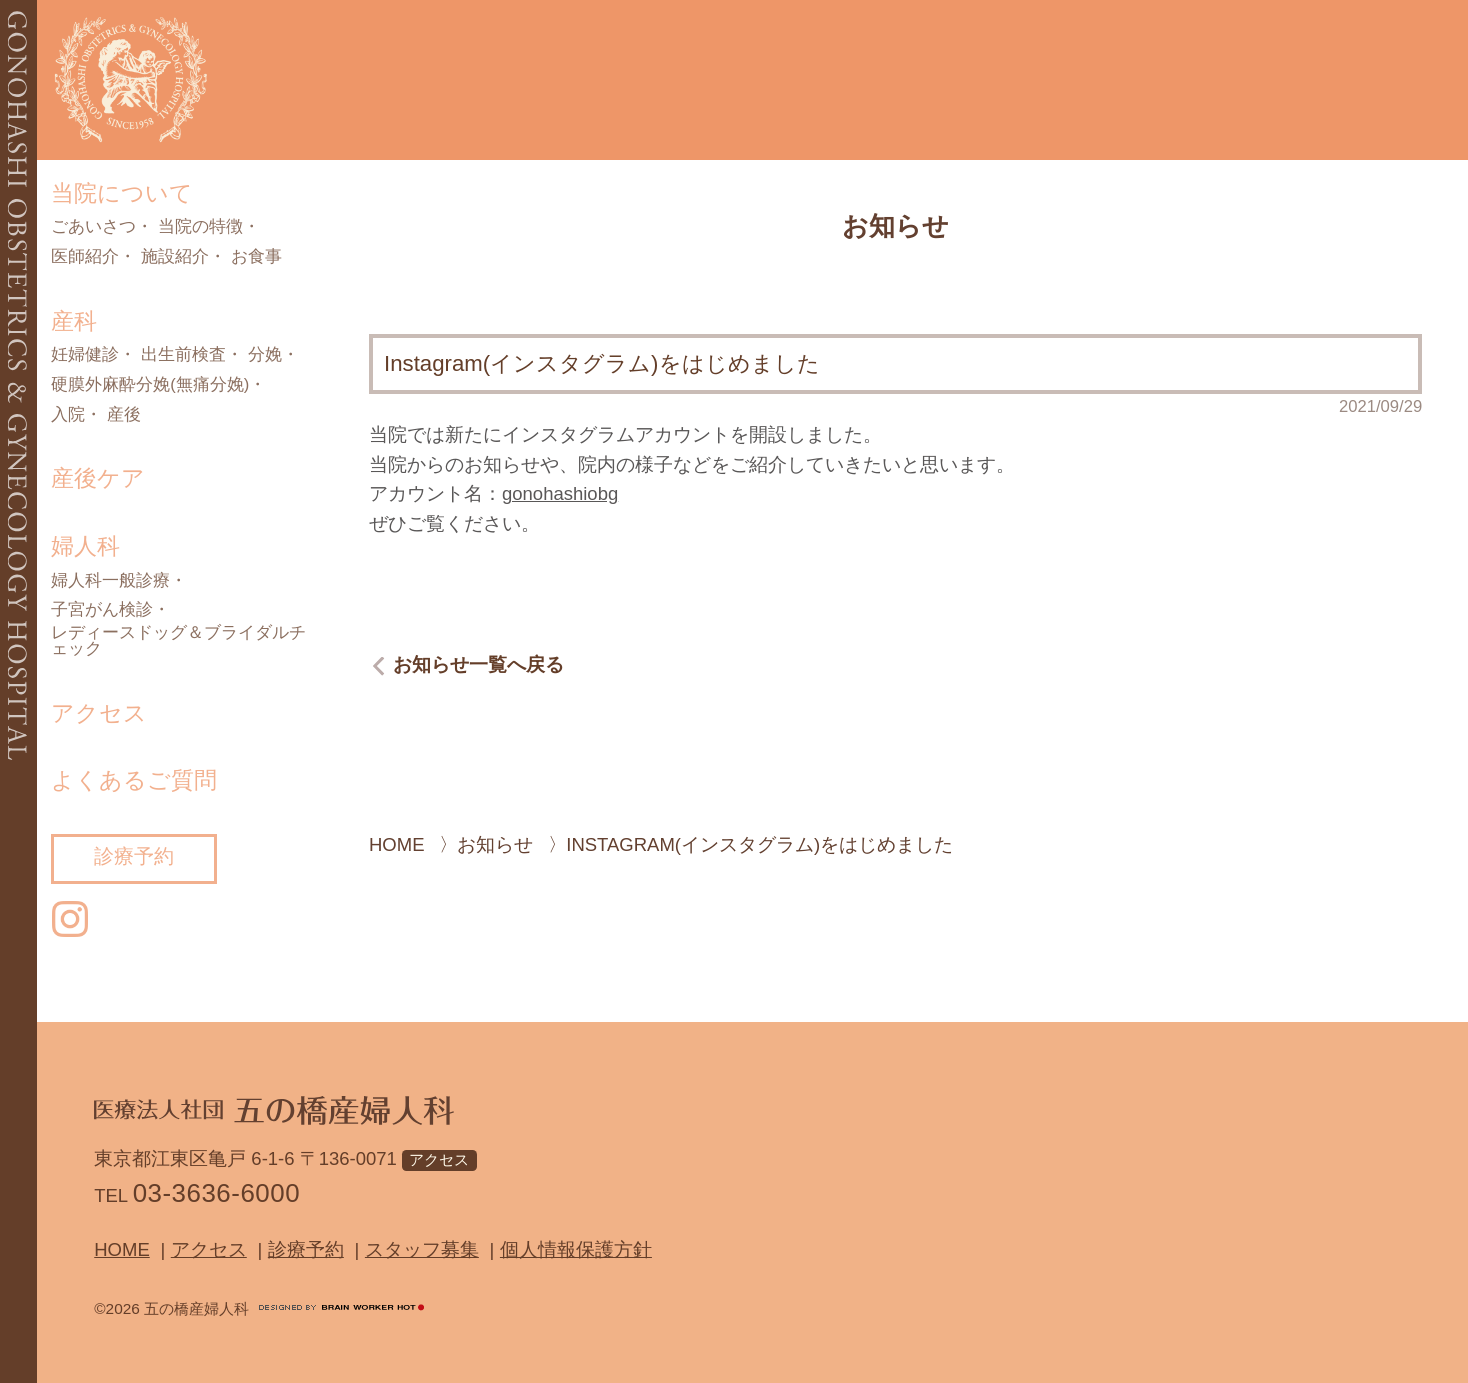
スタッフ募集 (422, 1249)
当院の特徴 (200, 227)
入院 (68, 415)
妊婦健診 (85, 355)
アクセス (99, 713)
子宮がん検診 (102, 610)
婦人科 (85, 546)
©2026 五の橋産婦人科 (171, 1308)
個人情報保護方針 (576, 1249)
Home (122, 1249)
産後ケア (98, 478)
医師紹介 (85, 257)
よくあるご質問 (134, 780)
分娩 (265, 355)
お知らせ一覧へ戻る (478, 665)
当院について (122, 193)
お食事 (256, 257)
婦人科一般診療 (110, 581)
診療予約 (134, 856)
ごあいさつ (93, 227)
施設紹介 (175, 257)
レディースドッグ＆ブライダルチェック (178, 641)
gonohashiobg (560, 493)
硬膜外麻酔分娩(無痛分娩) (150, 385)
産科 (74, 321)
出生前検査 (183, 355)
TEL (197, 1194)
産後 (124, 415)
